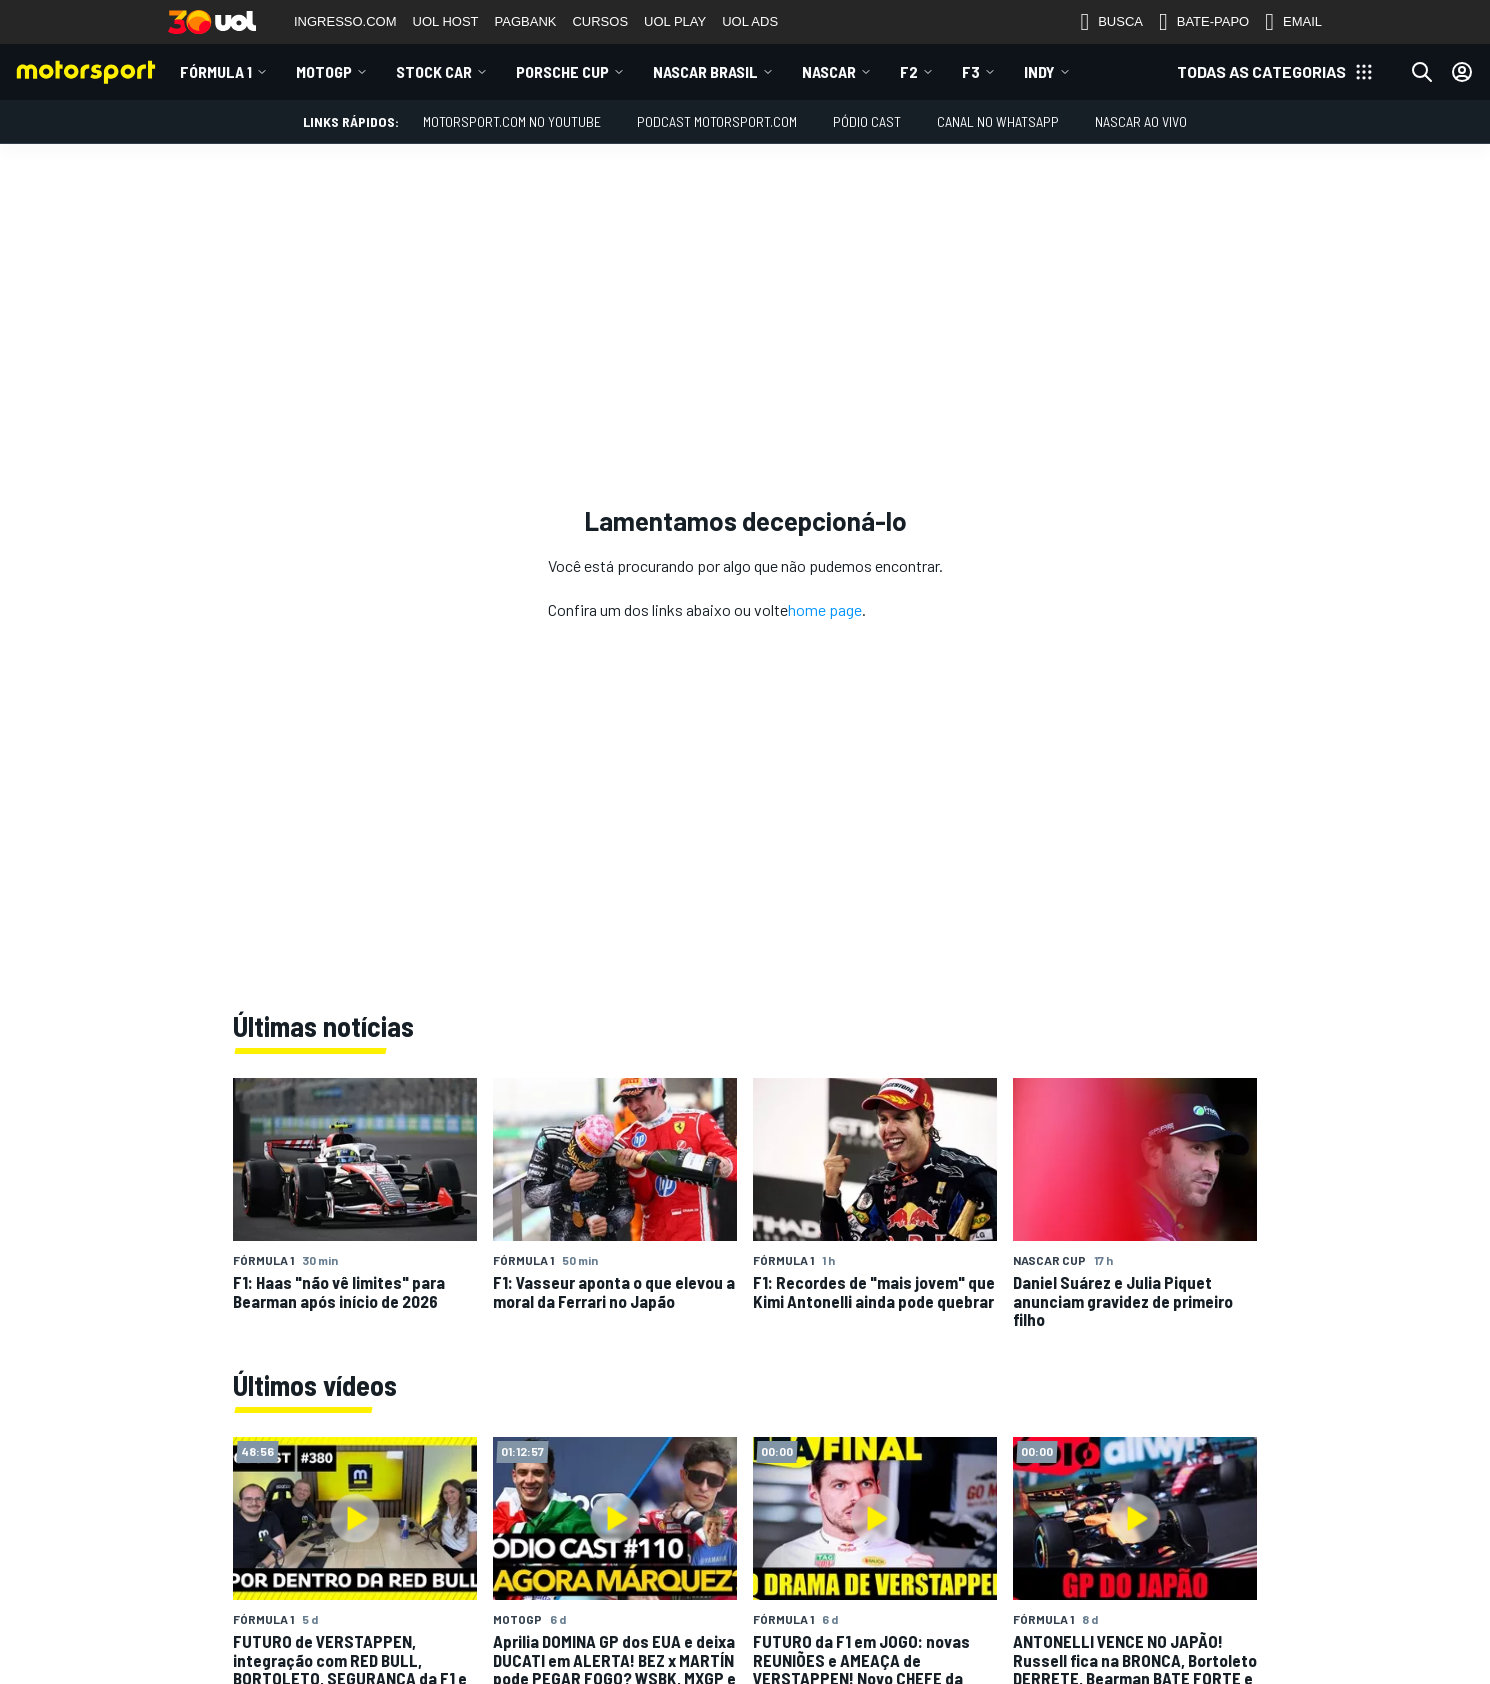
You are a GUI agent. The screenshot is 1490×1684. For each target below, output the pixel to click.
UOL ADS (750, 21)
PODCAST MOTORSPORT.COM (717, 121)
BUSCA (1111, 22)
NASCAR (829, 71)
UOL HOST (446, 21)
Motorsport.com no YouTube (512, 121)
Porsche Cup (562, 71)
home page (825, 609)
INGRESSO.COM (345, 21)
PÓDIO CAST (867, 121)
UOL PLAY (675, 21)
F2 (909, 71)
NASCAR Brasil (705, 71)
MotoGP (324, 71)
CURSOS (600, 21)
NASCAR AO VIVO (1141, 121)
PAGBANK (526, 21)
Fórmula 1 (216, 71)
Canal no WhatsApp (998, 121)
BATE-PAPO (1204, 22)
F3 (971, 71)
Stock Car (434, 71)
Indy (1039, 71)
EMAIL (1293, 22)
